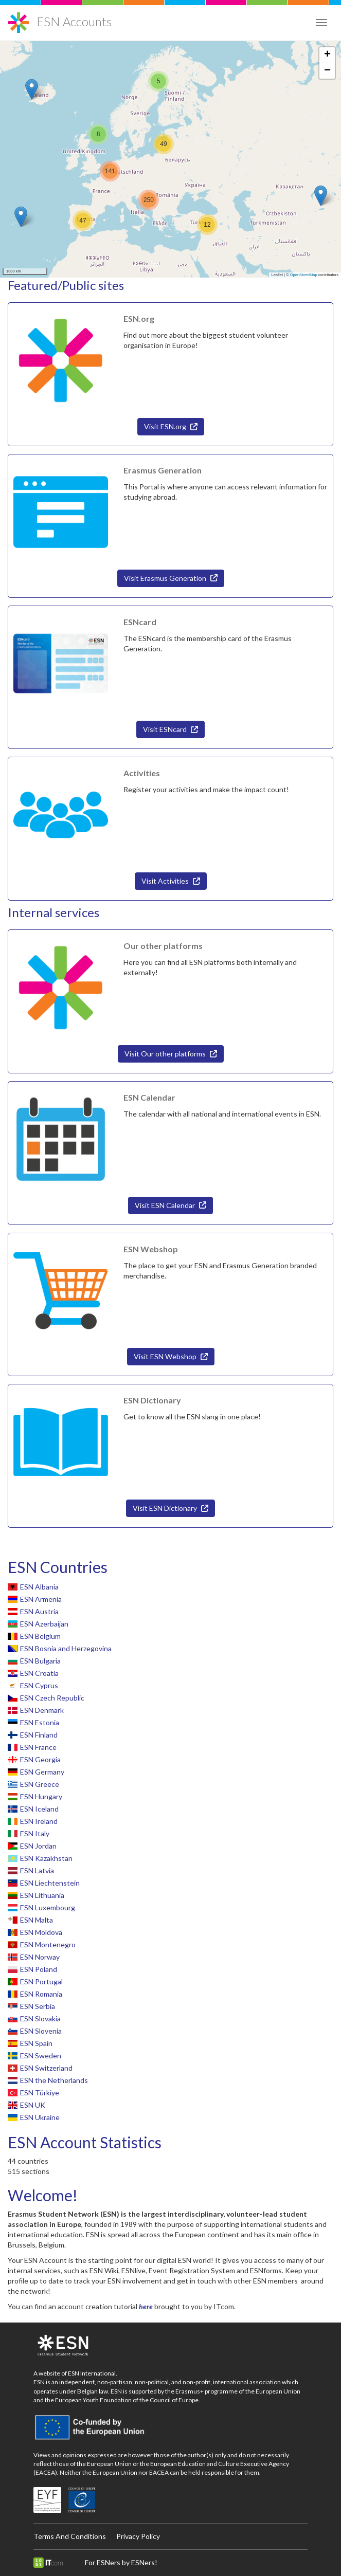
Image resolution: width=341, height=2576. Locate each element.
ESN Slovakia (40, 2018)
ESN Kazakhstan (46, 1858)
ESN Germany (42, 1771)
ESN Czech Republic (52, 1697)
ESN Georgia (40, 1759)
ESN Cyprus (39, 1685)
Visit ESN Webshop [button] (171, 1356)
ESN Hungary (41, 1796)
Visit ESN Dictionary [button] (170, 1508)
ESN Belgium (40, 1636)
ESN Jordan (38, 1845)
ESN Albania (39, 1586)
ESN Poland (38, 1969)
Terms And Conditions (69, 2536)
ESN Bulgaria (40, 1660)
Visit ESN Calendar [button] (170, 1205)
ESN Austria (39, 1611)
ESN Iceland (39, 1808)
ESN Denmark (42, 1710)
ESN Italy (34, 1833)
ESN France (38, 1747)
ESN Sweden (40, 2055)
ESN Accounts (74, 21)
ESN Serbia (37, 2006)
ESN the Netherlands (54, 2080)
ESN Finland (39, 1734)
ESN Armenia (41, 1599)
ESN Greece (39, 1784)
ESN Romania (41, 1993)
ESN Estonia (39, 1722)
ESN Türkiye (39, 2092)
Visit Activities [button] (170, 880)
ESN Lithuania (42, 1895)
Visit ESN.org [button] (171, 426)
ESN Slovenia (41, 2030)
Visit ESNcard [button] (170, 729)
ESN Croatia (39, 1673)
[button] (320, 195)
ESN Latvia (37, 1870)
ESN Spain (36, 2043)
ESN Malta (36, 1919)
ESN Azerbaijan (44, 1623)
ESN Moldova (41, 1932)
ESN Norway (40, 1956)
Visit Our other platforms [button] (170, 1053)
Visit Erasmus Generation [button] (171, 578)
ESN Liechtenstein (50, 1882)
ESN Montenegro (48, 1944)
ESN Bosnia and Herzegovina (66, 1648)
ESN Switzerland (46, 2067)
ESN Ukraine (40, 2117)
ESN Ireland (39, 1821)
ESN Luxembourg (47, 1907)
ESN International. (92, 2373)
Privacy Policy (138, 2536)
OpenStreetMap (303, 274)
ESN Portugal (41, 1981)
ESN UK (32, 2104)
